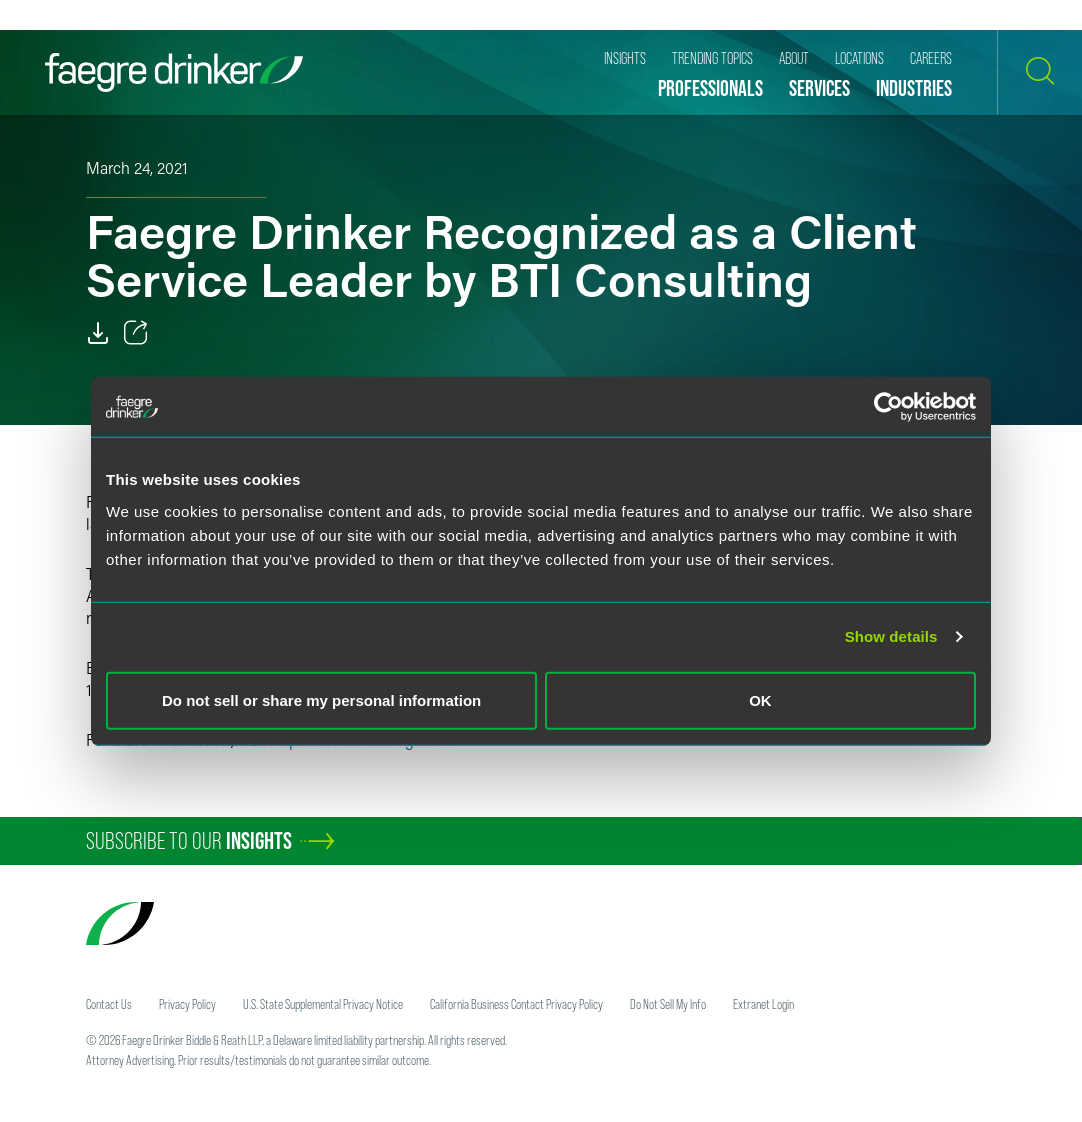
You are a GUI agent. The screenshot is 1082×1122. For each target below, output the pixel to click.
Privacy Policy (187, 1004)
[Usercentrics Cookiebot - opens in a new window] (888, 407)
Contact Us (109, 1004)
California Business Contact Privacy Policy (516, 1004)
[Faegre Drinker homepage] (174, 72)
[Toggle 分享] (136, 333)
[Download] (98, 333)
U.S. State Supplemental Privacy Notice (323, 1004)
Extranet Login (763, 1004)
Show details (891, 636)
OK (760, 699)
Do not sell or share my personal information (321, 699)
